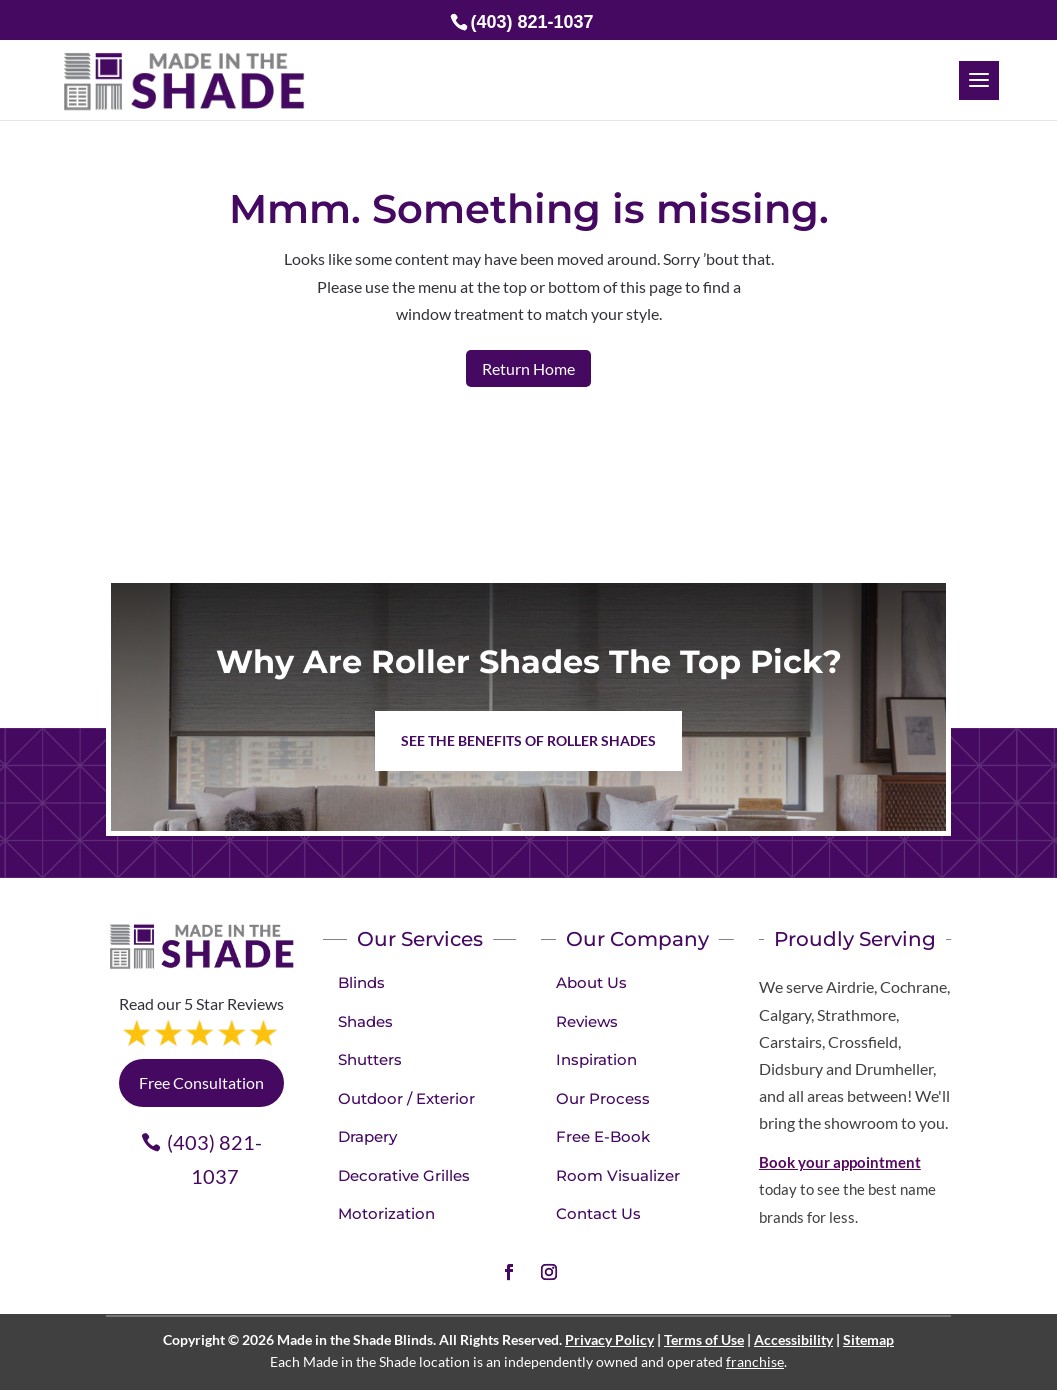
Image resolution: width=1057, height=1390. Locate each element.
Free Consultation (201, 1082)
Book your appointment (840, 1162)
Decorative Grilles (404, 1175)
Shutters (370, 1059)
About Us (591, 982)
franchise (755, 1361)
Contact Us (598, 1213)
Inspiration (596, 1059)
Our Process (603, 1098)
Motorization (386, 1213)
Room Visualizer (618, 1175)
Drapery (367, 1136)
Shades (365, 1021)
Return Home (528, 368)
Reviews (587, 1021)
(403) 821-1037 (214, 1159)
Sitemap (868, 1339)
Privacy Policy (609, 1339)
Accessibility (793, 1339)
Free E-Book (603, 1136)
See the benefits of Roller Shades (528, 740)
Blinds (361, 982)
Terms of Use (704, 1339)
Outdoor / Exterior (406, 1098)
